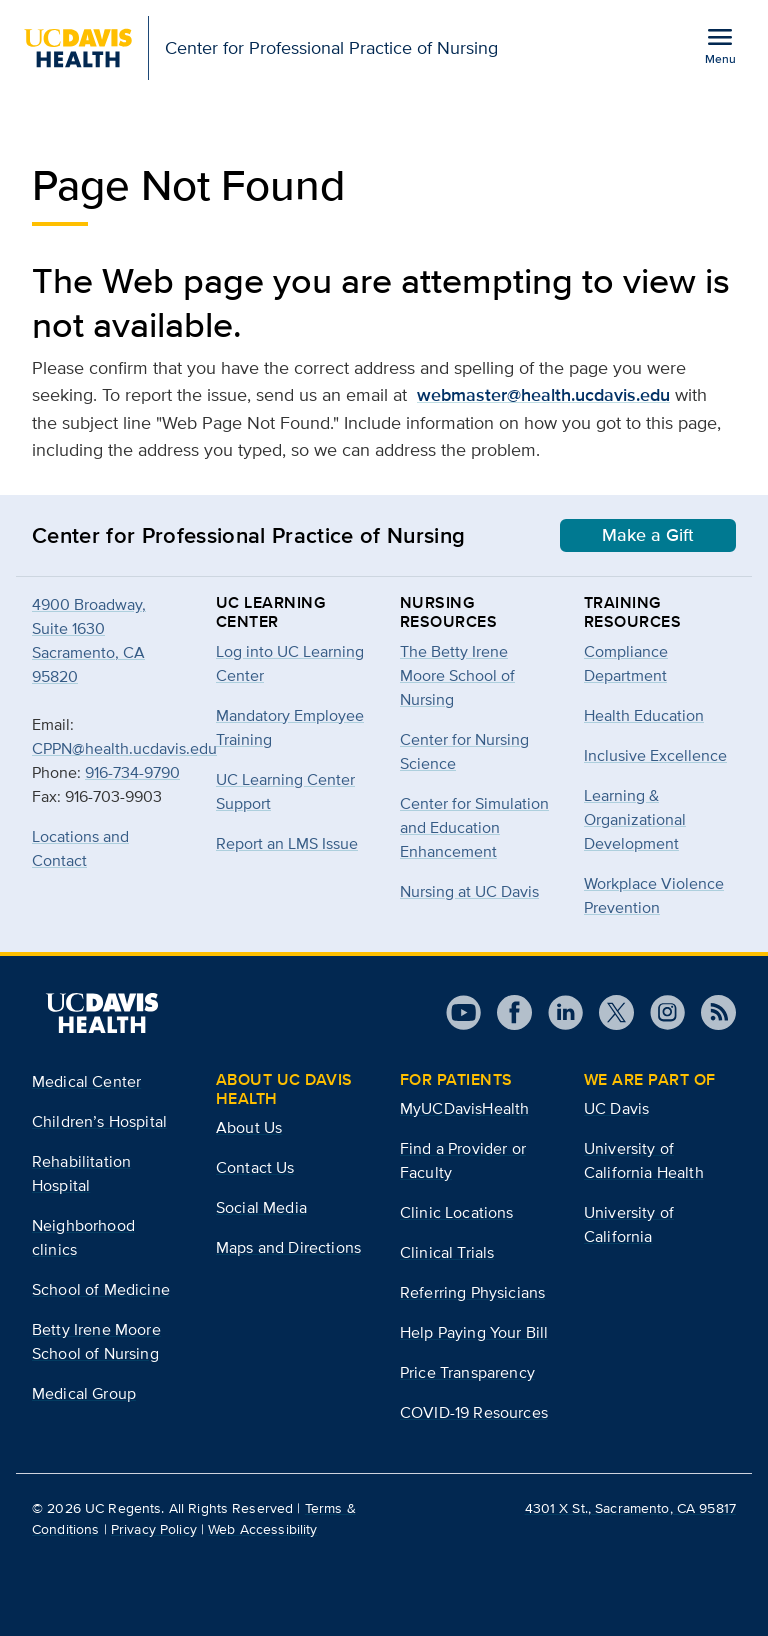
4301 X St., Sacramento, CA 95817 (630, 1508)
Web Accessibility (262, 1529)
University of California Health (644, 1160)
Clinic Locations (457, 1212)
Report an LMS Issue (287, 843)
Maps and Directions (288, 1247)
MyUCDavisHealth (464, 1108)
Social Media (261, 1207)
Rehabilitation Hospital (81, 1173)
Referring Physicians (472, 1292)
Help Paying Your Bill (474, 1332)
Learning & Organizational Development (635, 819)
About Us (249, 1127)
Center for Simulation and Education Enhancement (474, 827)
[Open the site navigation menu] (720, 45)
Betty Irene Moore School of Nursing (96, 1341)
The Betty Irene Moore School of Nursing (457, 675)
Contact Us (255, 1167)
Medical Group (84, 1393)
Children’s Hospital (99, 1121)
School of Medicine (101, 1289)
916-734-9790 (132, 772)
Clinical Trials (447, 1252)
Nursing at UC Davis (469, 891)
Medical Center (86, 1081)
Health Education (644, 715)
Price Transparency (467, 1372)
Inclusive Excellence (655, 755)
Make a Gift (648, 535)
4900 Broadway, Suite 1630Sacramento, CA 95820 (89, 640)
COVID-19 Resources (474, 1412)
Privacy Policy (154, 1529)
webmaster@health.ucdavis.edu (543, 395)
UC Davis (616, 1108)
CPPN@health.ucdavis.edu (124, 748)
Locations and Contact (80, 848)
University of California (629, 1224)
